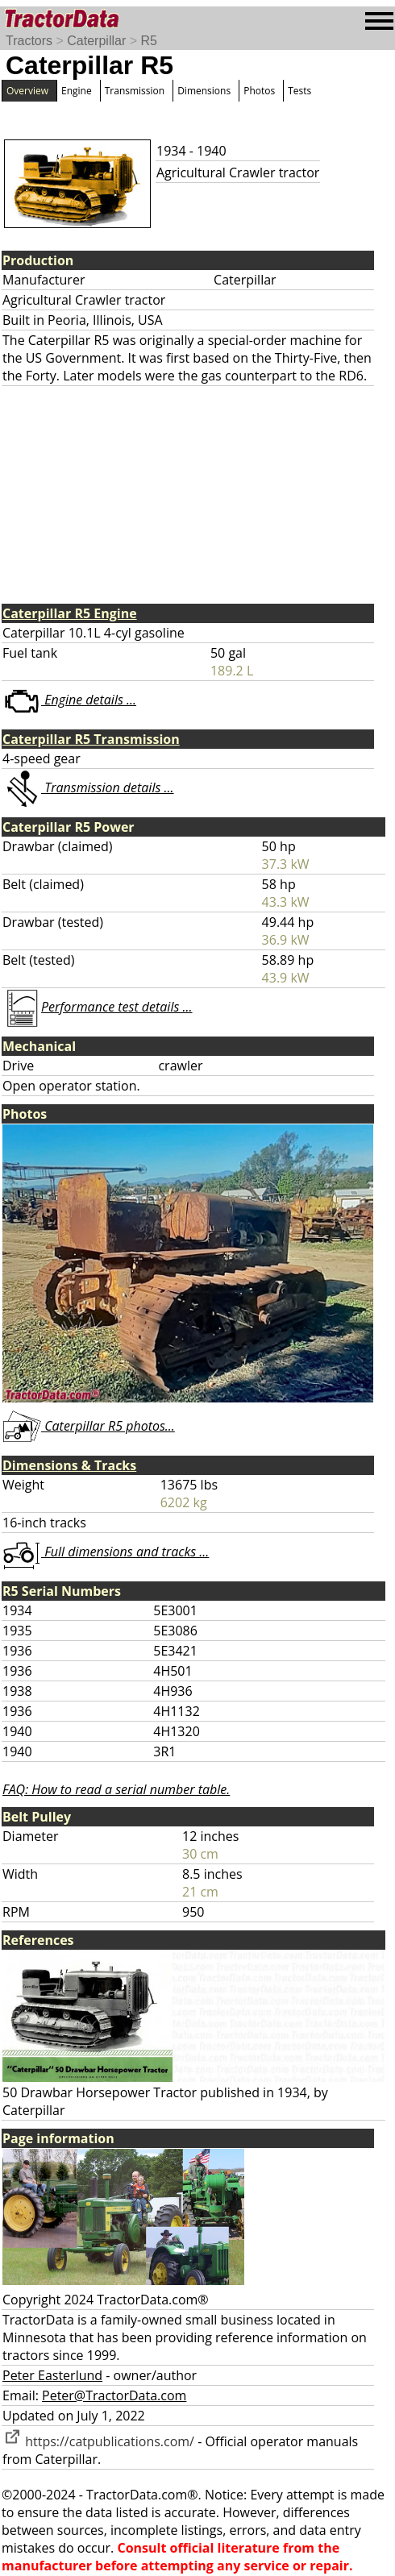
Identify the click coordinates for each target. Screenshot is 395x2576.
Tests (299, 91)
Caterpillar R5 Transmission (91, 739)
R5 (148, 41)
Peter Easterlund (52, 2375)
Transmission (134, 91)
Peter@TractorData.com (114, 2395)
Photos (259, 91)
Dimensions (204, 91)
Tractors (29, 41)
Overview (27, 91)
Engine (76, 91)
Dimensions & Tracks (69, 1465)
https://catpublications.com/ (98, 2441)
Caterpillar (96, 41)
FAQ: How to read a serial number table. (116, 1789)
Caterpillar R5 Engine (69, 613)
